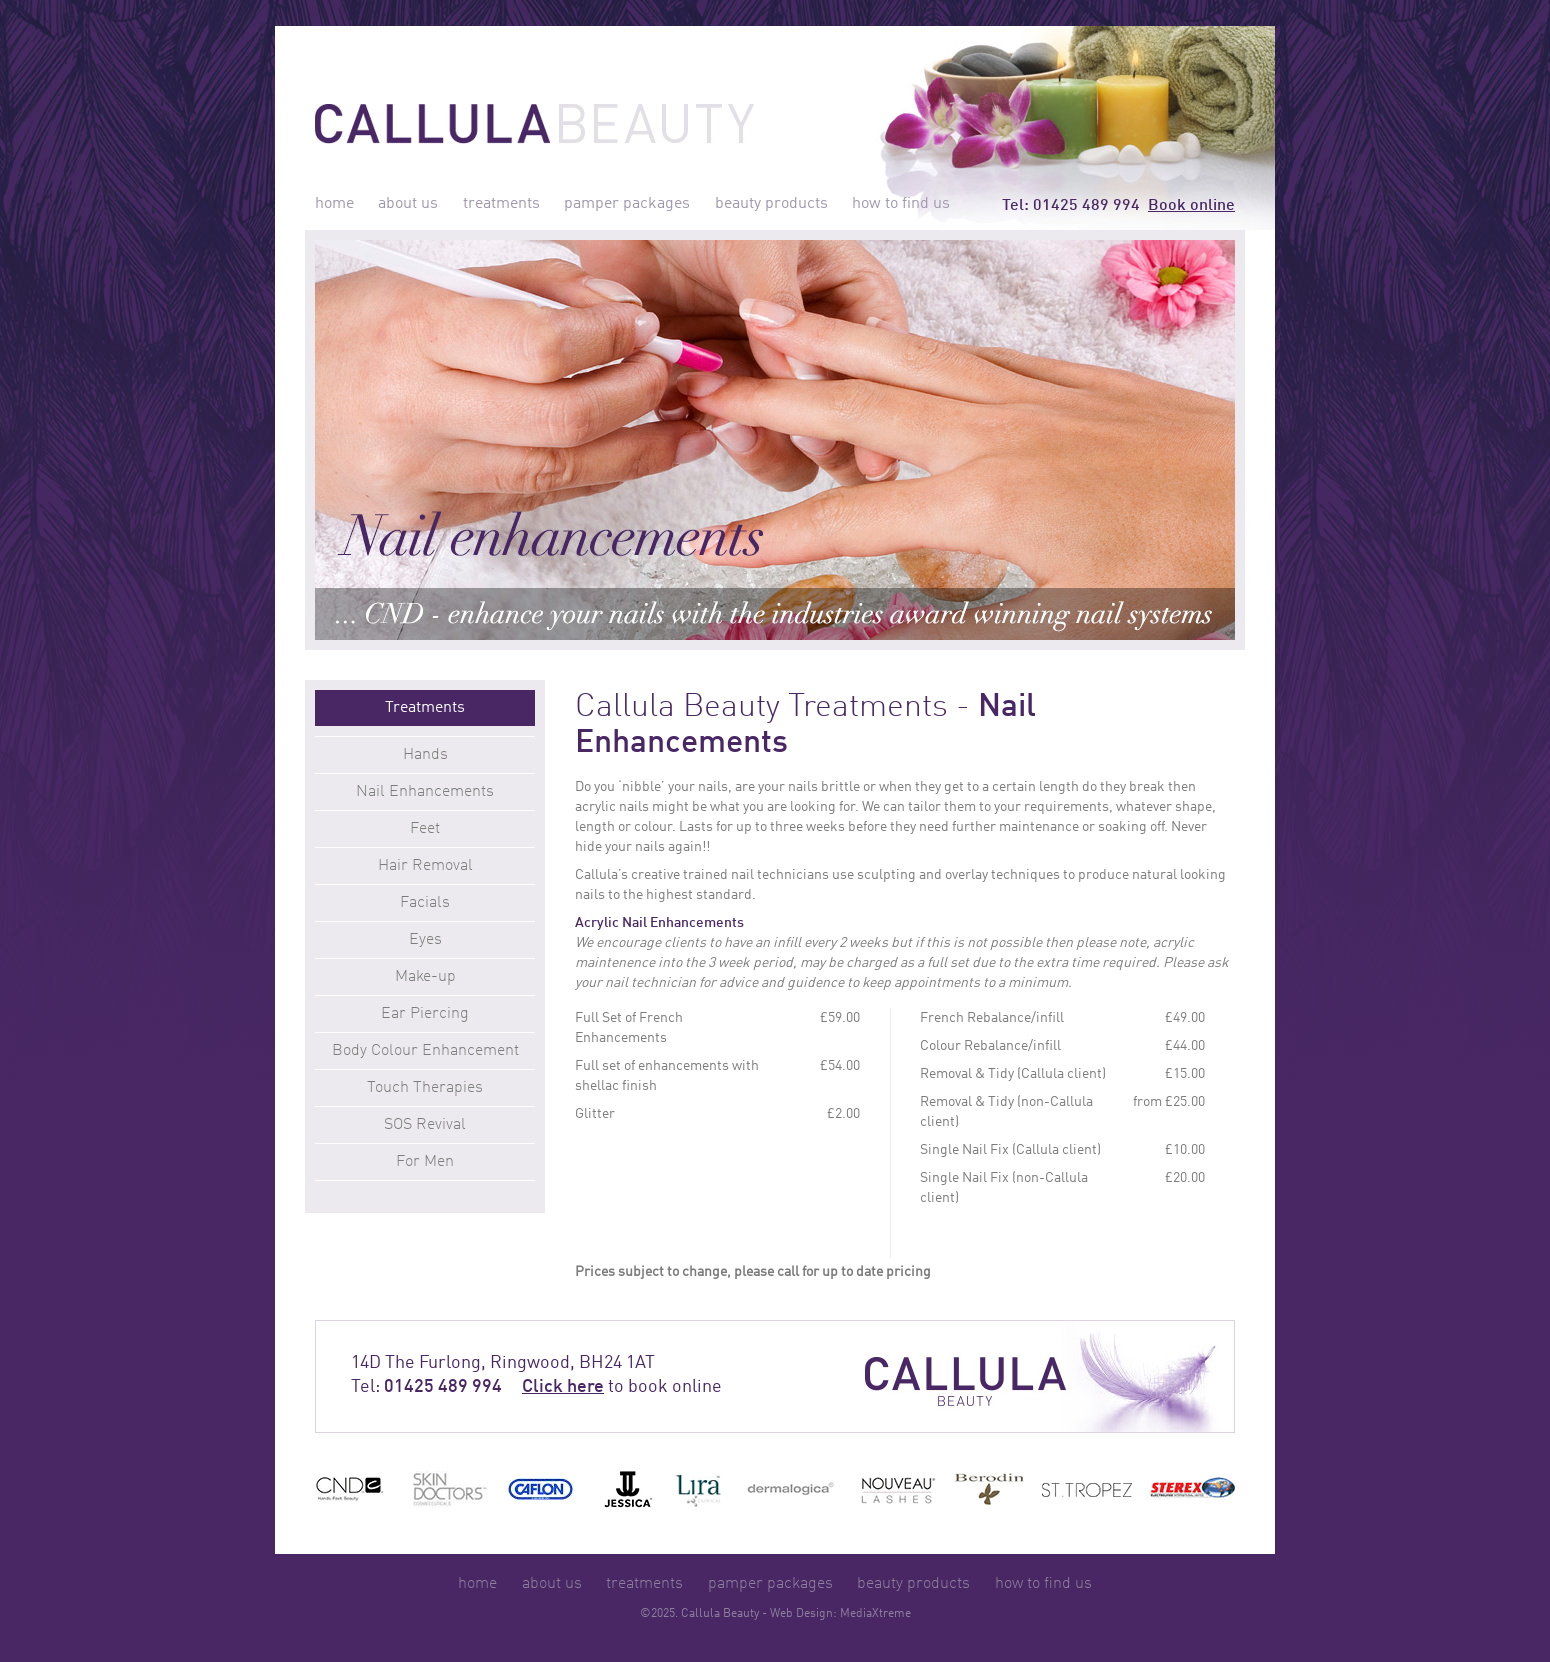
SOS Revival (425, 1125)
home (334, 204)
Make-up (425, 977)
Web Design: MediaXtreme (840, 1614)
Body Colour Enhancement (425, 1051)
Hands (425, 755)
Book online (1191, 206)
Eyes (425, 940)
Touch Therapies (425, 1088)
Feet (425, 829)
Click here (563, 1387)
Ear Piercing (425, 1014)
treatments (501, 204)
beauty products (771, 204)
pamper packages (627, 204)
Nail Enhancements (425, 792)
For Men (425, 1162)
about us (408, 204)
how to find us (901, 204)
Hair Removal (425, 866)
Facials (425, 903)
